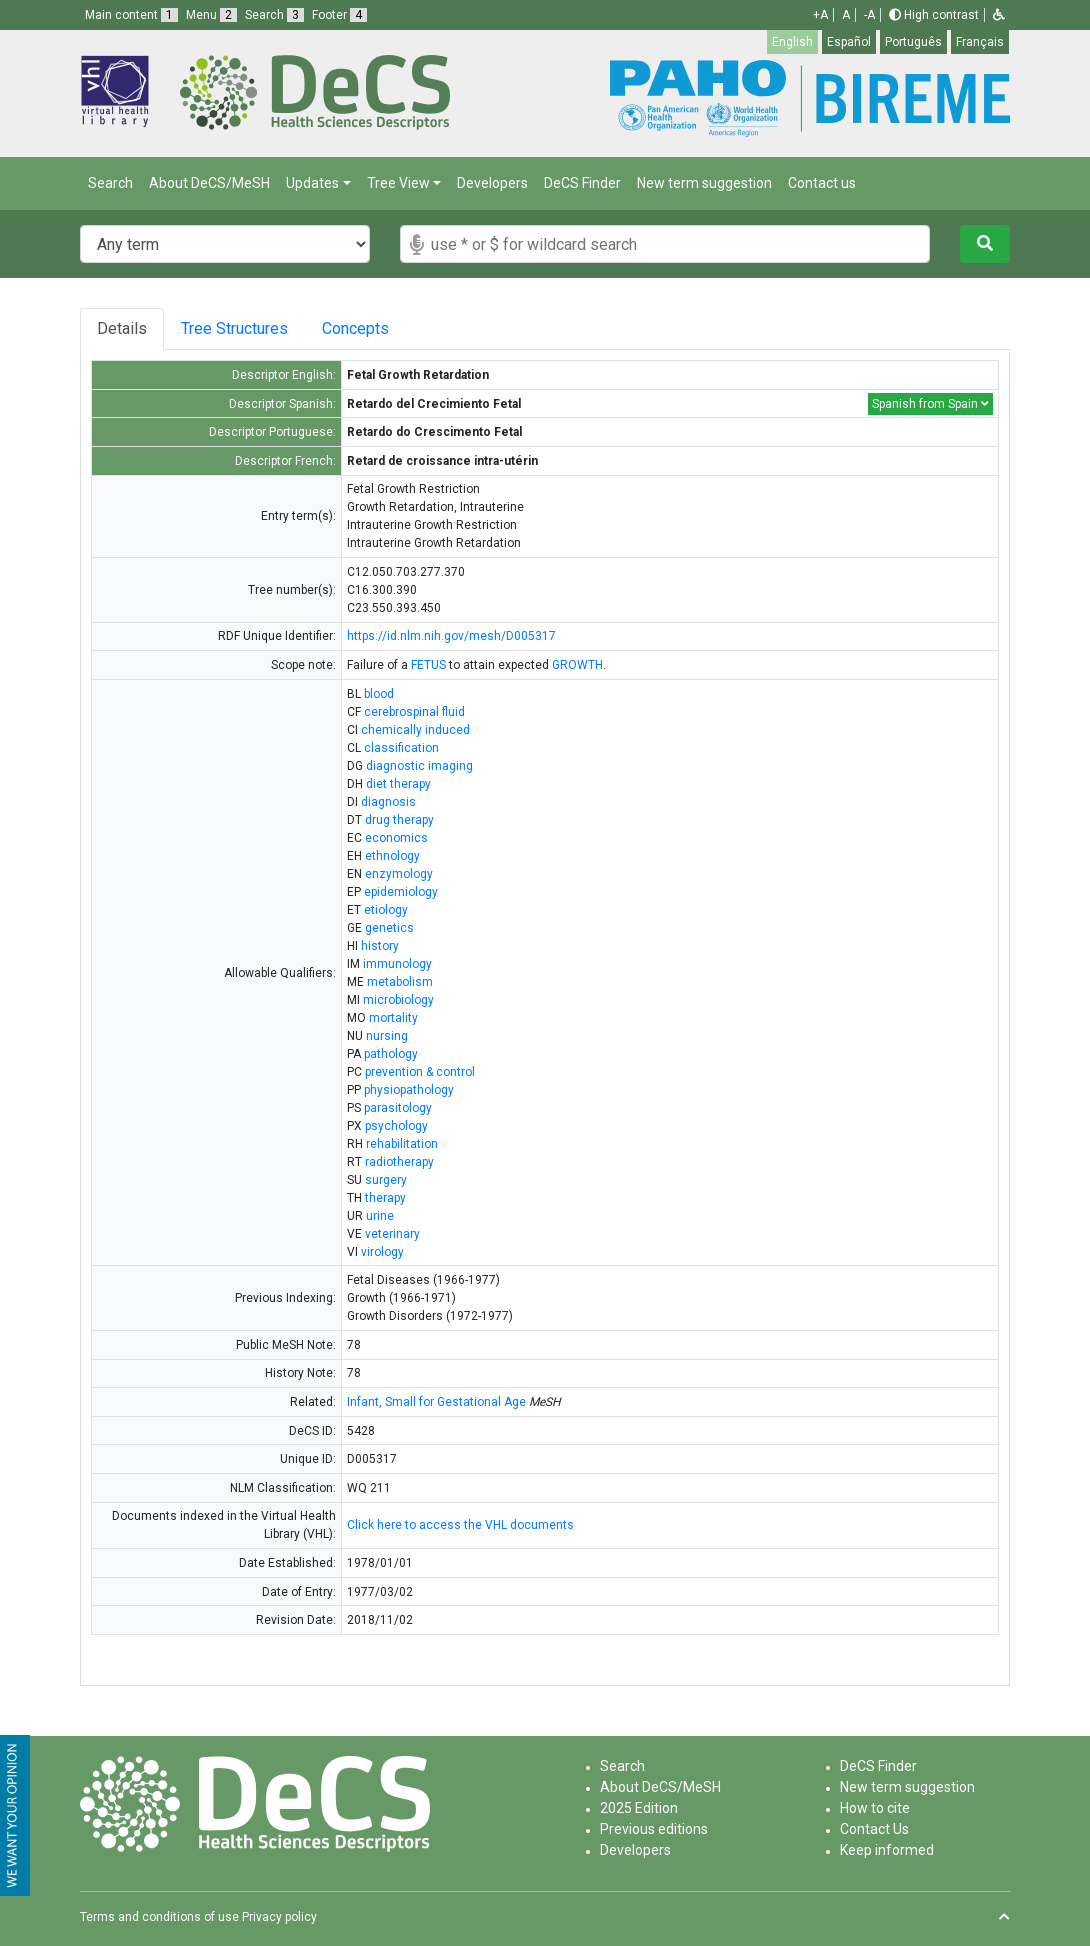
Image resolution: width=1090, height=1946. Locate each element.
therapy (385, 1198)
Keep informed (887, 1850)
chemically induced (415, 730)
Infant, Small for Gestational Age (436, 1402)
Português (913, 42)
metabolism (400, 982)
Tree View (398, 183)
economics (396, 838)
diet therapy (398, 784)
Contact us (822, 183)
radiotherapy (399, 1162)
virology (382, 1252)
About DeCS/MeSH (209, 183)
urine (380, 1216)
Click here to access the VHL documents (460, 1525)
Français (980, 42)
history (380, 946)
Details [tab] (122, 328)
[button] (999, 15)
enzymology (399, 874)
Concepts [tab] (384, 328)
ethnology (392, 856)
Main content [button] (131, 15)
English (792, 42)
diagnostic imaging (419, 766)
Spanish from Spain (930, 404)
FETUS (428, 665)
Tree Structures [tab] (242, 328)
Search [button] (274, 15)
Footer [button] (339, 15)
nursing (387, 1036)
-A (869, 15)
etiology (386, 910)
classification (401, 748)
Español (849, 42)
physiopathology (409, 1090)
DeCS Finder (582, 183)
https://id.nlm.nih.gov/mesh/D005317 (451, 636)
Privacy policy (279, 1917)
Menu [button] (211, 15)
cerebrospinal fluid (414, 712)
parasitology (398, 1108)
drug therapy (399, 820)
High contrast (934, 15)
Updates (312, 183)
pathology (391, 1054)
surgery (386, 1180)
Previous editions (654, 1829)
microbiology (398, 1000)
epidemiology (401, 892)
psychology (396, 1126)
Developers (492, 183)
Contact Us (874, 1829)
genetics (389, 928)
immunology (397, 964)
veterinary (392, 1234)
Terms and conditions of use (159, 1917)
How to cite (875, 1808)
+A (820, 15)
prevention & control (420, 1072)
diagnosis (388, 802)
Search (110, 183)
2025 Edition (639, 1808)
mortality (393, 1018)
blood (379, 694)
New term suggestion (704, 183)
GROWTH (577, 665)
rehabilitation (402, 1144)
